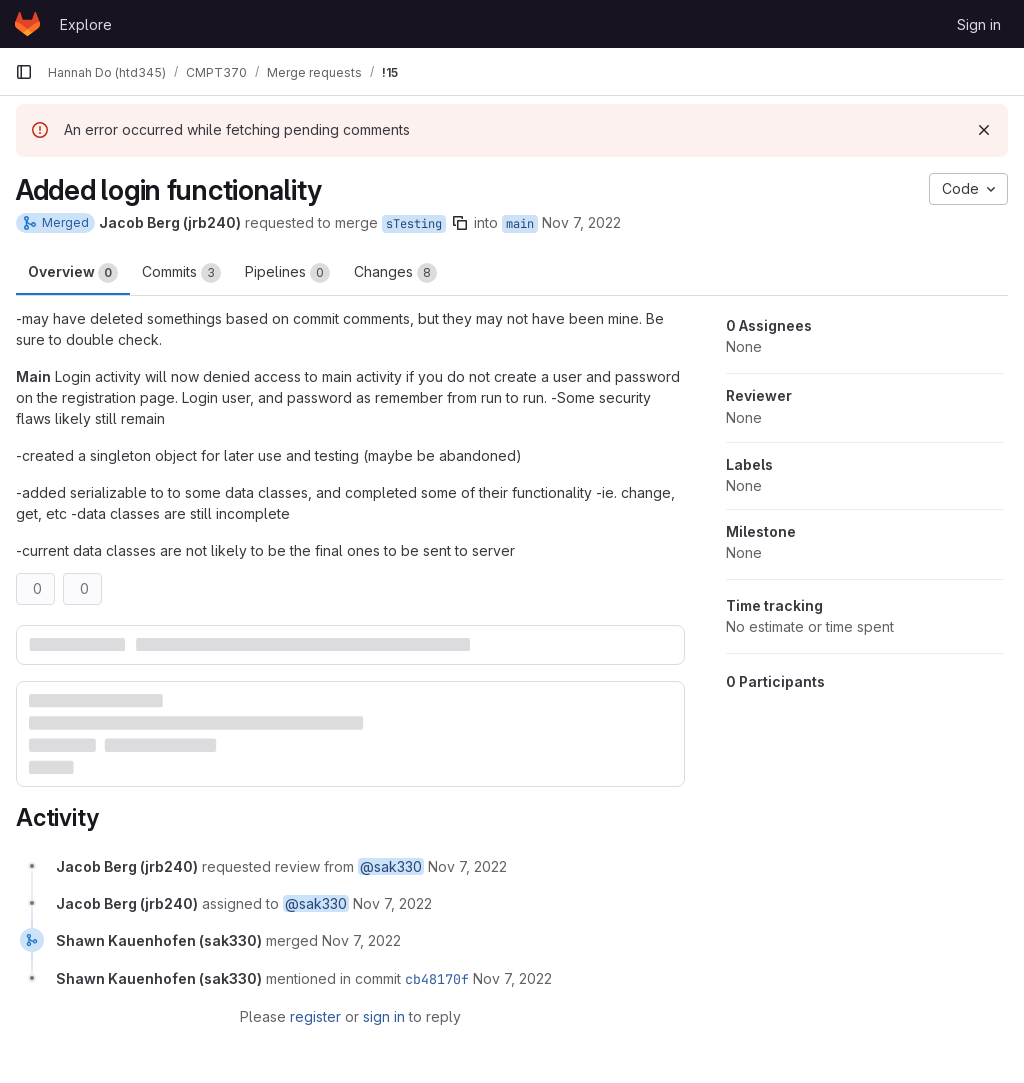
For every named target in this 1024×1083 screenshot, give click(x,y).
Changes (395, 273)
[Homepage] (27, 24)
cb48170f (437, 979)
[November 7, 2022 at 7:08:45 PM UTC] (361, 940)
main (520, 224)
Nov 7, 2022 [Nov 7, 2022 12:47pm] (581, 222)
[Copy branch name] (460, 223)
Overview (73, 273)
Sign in (979, 24)
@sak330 (391, 866)
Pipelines (287, 273)
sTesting (414, 224)
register (315, 1016)
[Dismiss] (984, 130)
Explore (86, 24)
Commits (181, 273)
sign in (384, 1016)
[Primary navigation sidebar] (24, 72)
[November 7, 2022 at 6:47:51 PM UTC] (467, 866)
